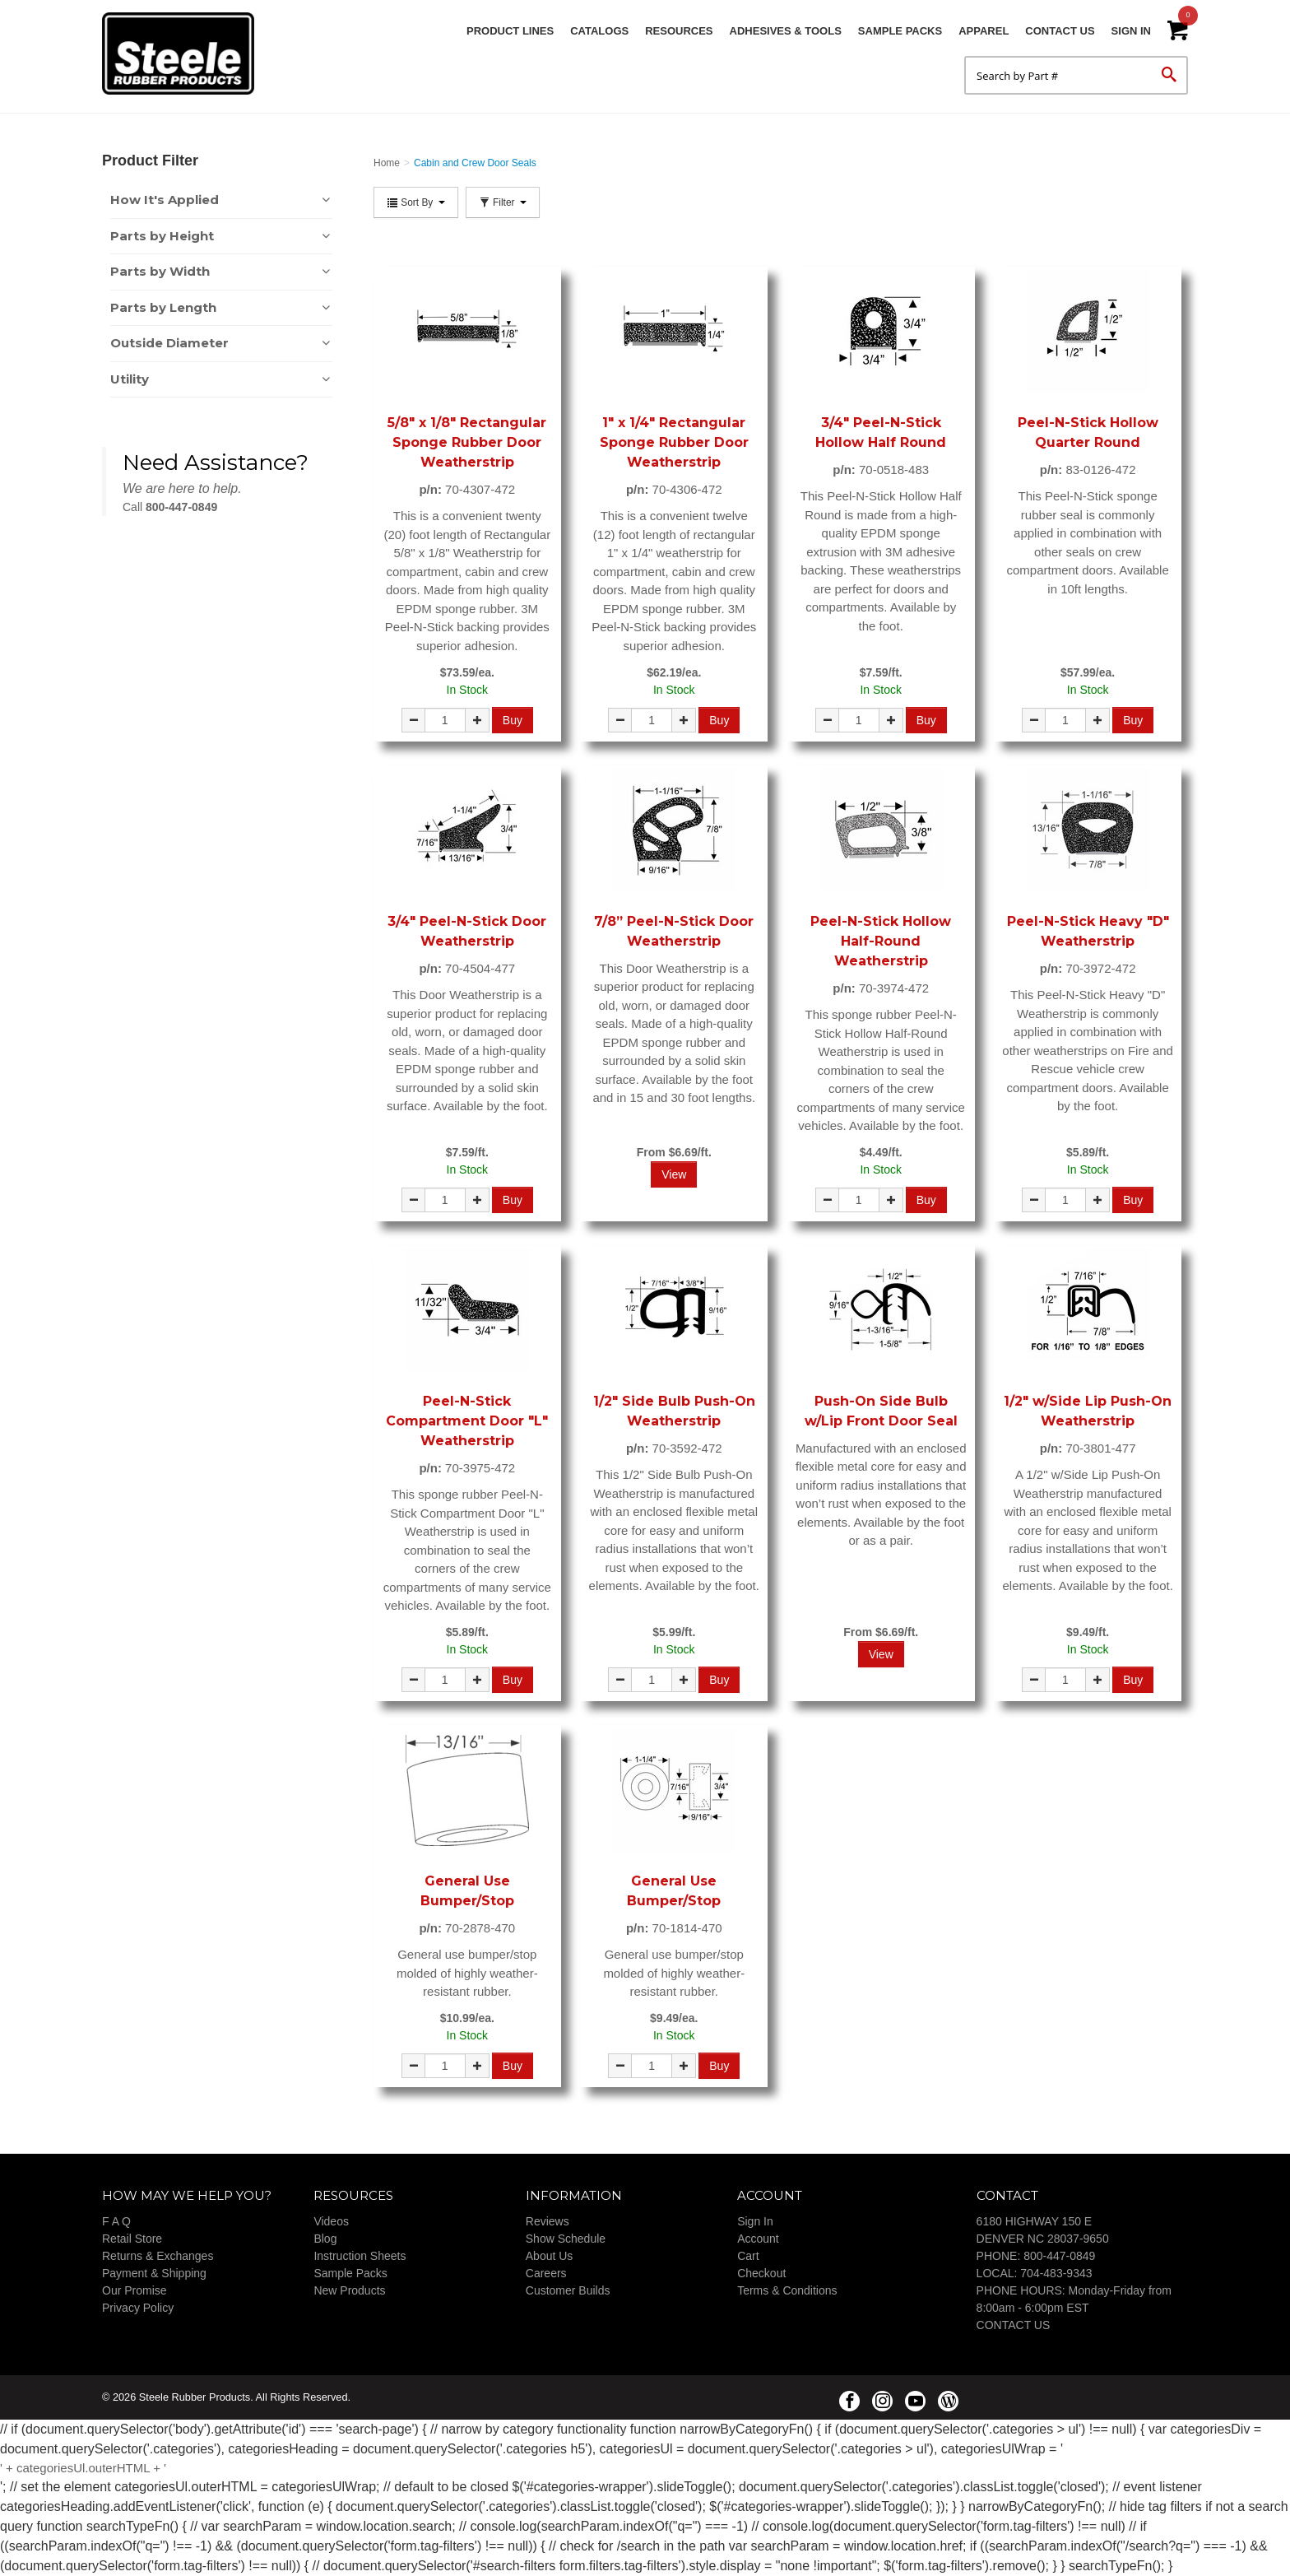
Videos (331, 2221)
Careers (546, 2273)
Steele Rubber (184, 53)
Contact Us (1059, 31)
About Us (549, 2255)
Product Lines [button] (510, 31)
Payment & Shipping (154, 2273)
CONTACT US (1014, 2325)
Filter (503, 202)
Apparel (983, 31)
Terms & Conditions (787, 2290)
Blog (324, 2238)
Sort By (416, 202)
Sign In (1131, 31)
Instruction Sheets (359, 2255)
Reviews (547, 2221)
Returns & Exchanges (157, 2255)
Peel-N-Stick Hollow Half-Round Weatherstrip (880, 941)
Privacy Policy (138, 2307)
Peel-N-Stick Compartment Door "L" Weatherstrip (467, 1420)
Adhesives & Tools (786, 31)
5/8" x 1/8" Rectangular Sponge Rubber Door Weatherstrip (466, 442)
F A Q (116, 2221)
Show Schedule (566, 2238)
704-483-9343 (1056, 2273)
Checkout (761, 2273)
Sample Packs (900, 31)
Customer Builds (568, 2290)
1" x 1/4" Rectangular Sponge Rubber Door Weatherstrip (674, 442)
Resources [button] (678, 31)
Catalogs (599, 31)
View (673, 1174)
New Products (349, 2290)
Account (758, 2238)
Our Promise (134, 2290)
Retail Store (132, 2238)
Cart (748, 2255)
